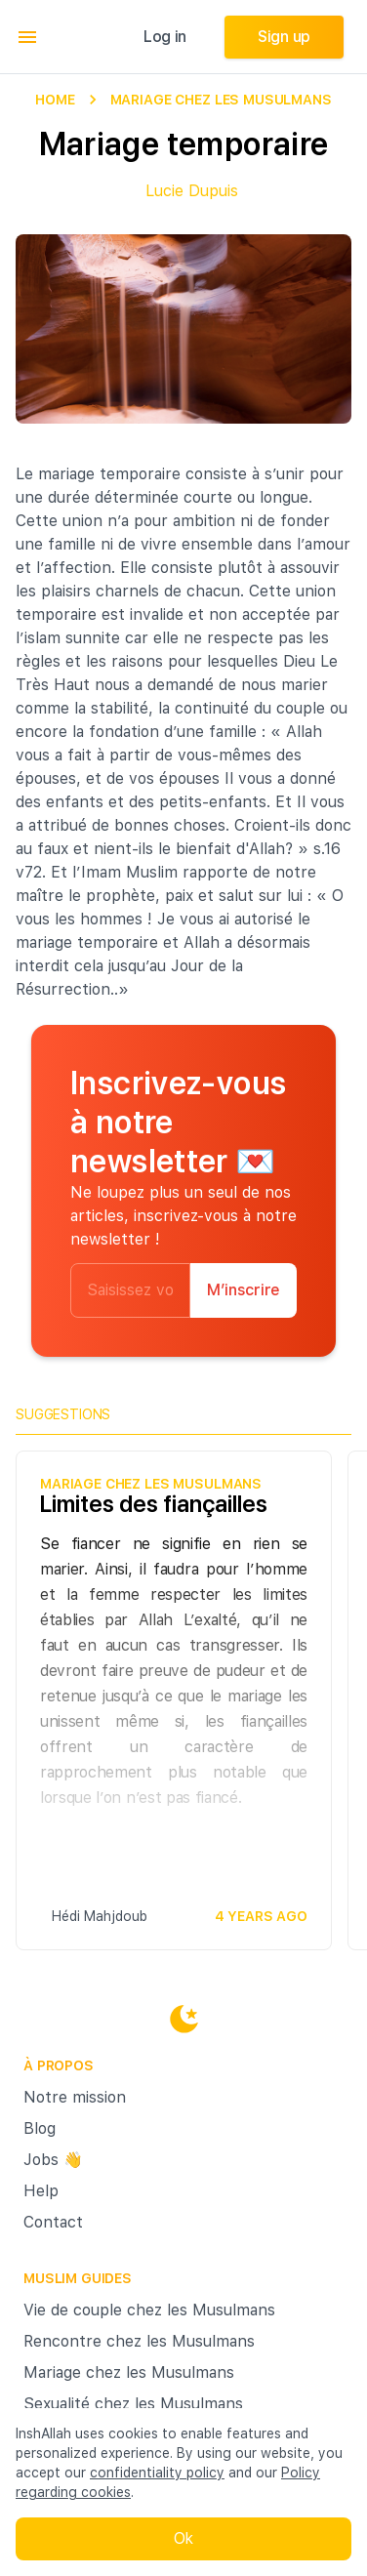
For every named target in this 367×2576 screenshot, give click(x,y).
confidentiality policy (157, 2472)
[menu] (27, 37)
